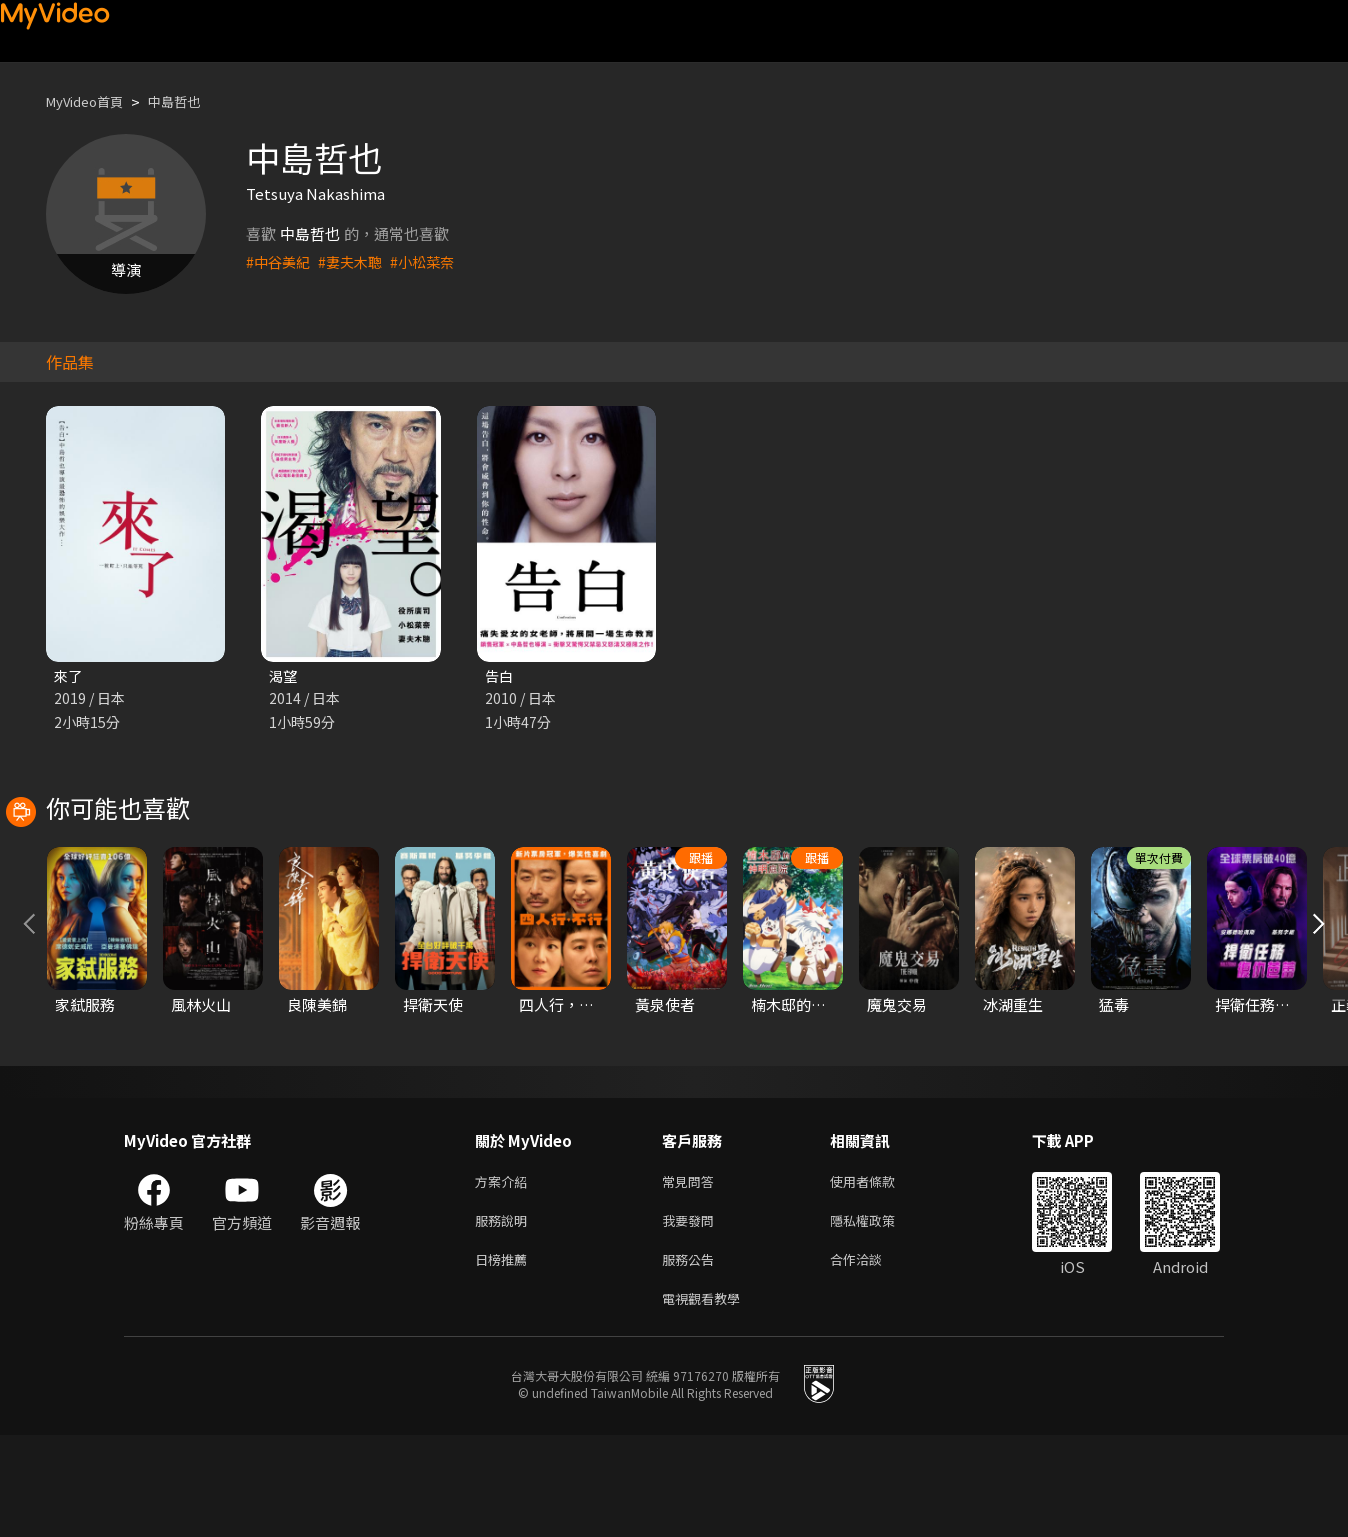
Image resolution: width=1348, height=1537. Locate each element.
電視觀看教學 (707, 1398)
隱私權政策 (879, 1314)
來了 (69, 676)
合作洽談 (872, 1356)
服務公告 (692, 1356)
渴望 (284, 676)
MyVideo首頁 (91, 101)
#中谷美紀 (280, 261)
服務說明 (505, 1314)
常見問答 (692, 1272)
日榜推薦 (505, 1356)
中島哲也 (192, 101)
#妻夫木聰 (356, 261)
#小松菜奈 (432, 261)
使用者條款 (879, 1272)
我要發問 (692, 1314)
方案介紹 (505, 1272)
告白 (500, 676)
